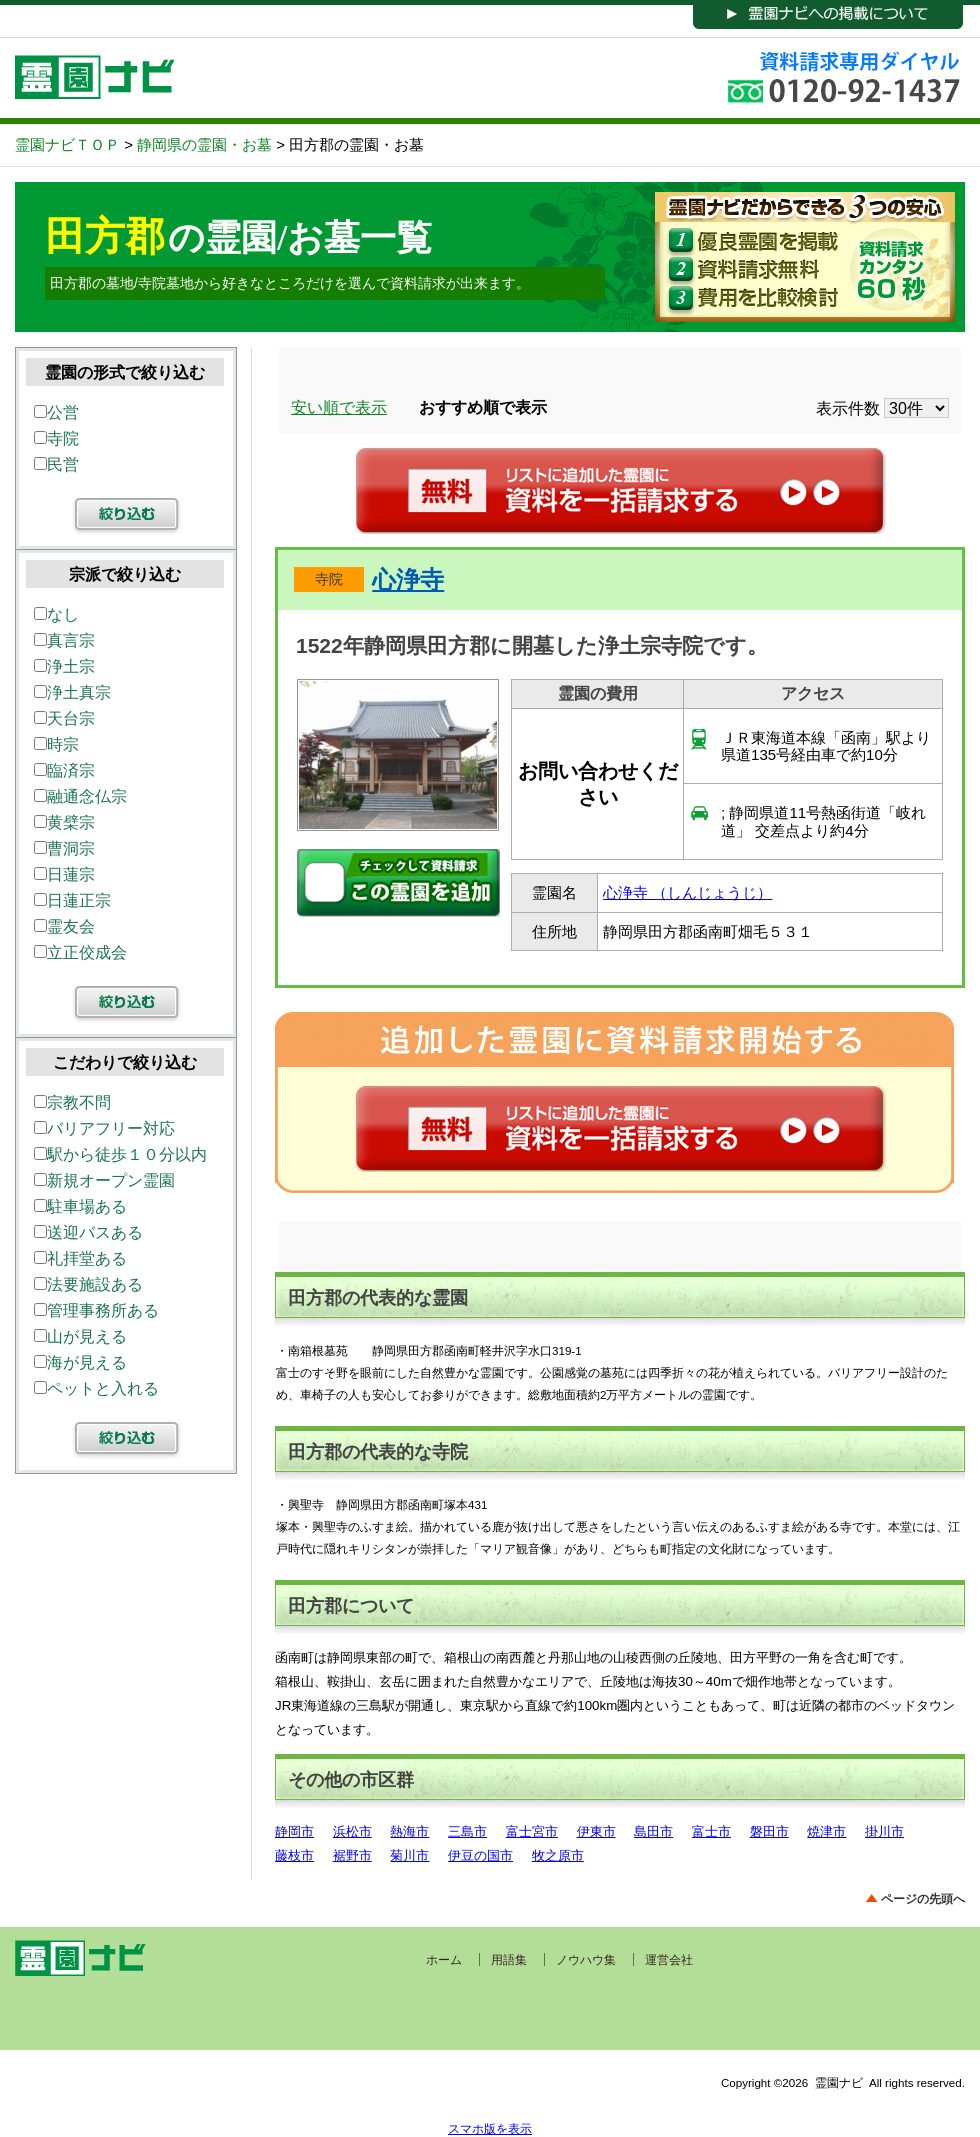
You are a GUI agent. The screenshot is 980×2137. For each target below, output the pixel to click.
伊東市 (596, 1831)
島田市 (653, 1831)
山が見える (80, 1336)
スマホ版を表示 (490, 2128)
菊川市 (409, 1855)
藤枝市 (294, 1855)
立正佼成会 (80, 952)
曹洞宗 (64, 848)
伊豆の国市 (480, 1855)
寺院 (329, 579)
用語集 (509, 1960)
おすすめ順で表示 (483, 407)
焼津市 (826, 1831)
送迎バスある (88, 1232)
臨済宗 (64, 770)
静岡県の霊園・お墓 (204, 144)
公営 (56, 412)
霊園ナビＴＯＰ (67, 144)
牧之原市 (558, 1855)
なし (56, 614)
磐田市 (769, 1831)
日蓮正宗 (72, 900)
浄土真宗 (72, 692)
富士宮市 (532, 1831)
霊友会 (64, 926)
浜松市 (352, 1831)
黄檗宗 (64, 822)
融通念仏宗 (80, 796)
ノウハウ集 (586, 1960)
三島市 (467, 1831)
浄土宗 (64, 666)
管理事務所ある (96, 1310)
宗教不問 (72, 1102)
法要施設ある (88, 1284)
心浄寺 (408, 579)
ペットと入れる (96, 1388)
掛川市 (884, 1831)
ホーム (444, 1960)
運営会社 (669, 1960)
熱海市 (409, 1831)
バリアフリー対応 (104, 1128)
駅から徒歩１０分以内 (120, 1154)
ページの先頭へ (923, 1898)
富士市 (711, 1831)
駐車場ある (80, 1206)
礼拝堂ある (80, 1258)
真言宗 (64, 640)
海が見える (80, 1362)
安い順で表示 (339, 407)
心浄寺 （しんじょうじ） (687, 892)
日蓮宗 (64, 874)
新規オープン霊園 (104, 1180)
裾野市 (352, 1855)
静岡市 (294, 1831)
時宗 (56, 744)
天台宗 (64, 718)
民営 (56, 464)
